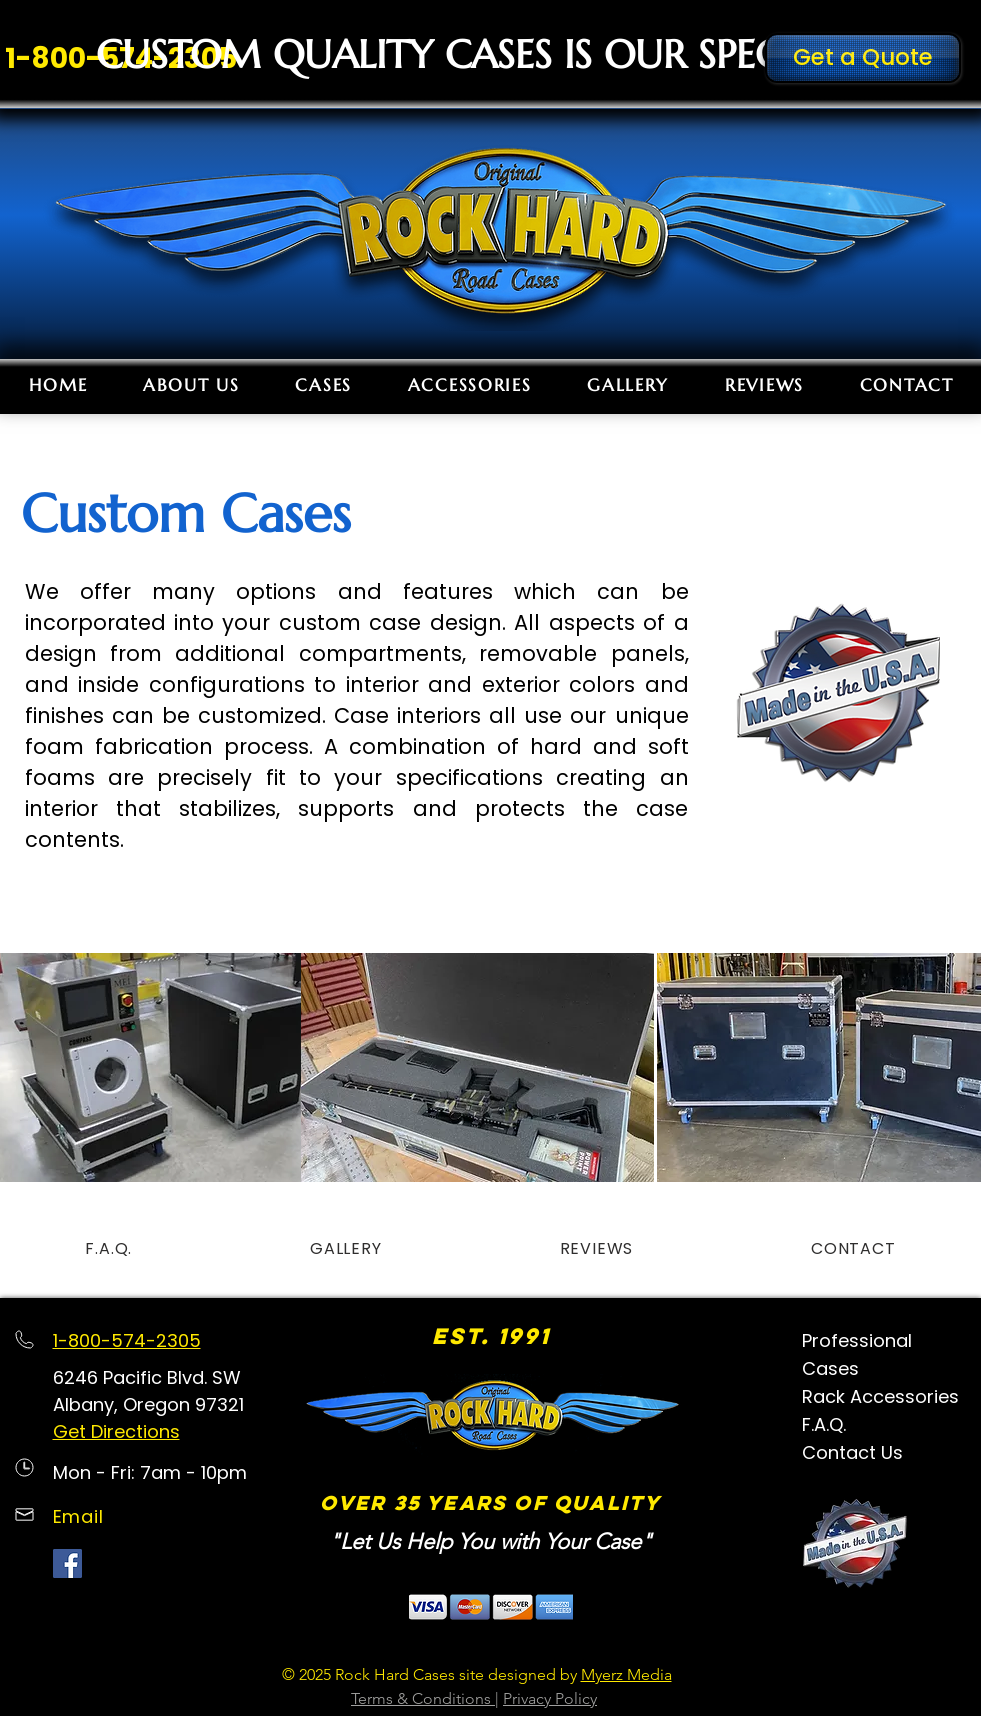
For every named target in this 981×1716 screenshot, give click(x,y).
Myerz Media (626, 1674)
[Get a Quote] (863, 58)
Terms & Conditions (423, 1698)
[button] (324, 385)
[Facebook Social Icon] (67, 1563)
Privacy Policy (550, 1698)
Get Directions (116, 1431)
